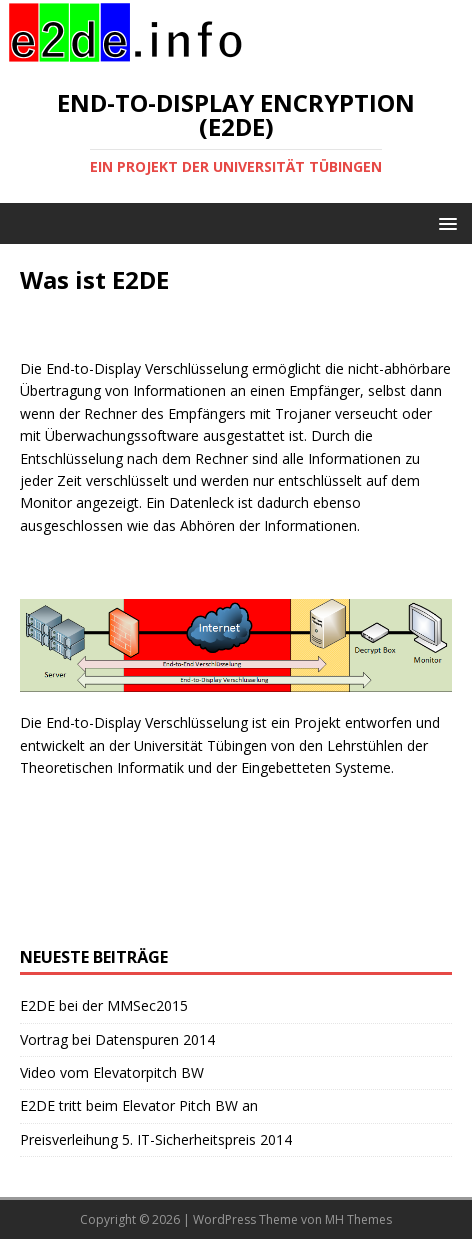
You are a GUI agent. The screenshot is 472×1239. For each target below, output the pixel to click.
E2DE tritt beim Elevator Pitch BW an (139, 1105)
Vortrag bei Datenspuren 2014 (117, 1039)
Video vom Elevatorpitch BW (112, 1072)
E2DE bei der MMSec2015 (104, 1005)
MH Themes (358, 1219)
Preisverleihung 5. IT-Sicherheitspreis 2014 (156, 1139)
